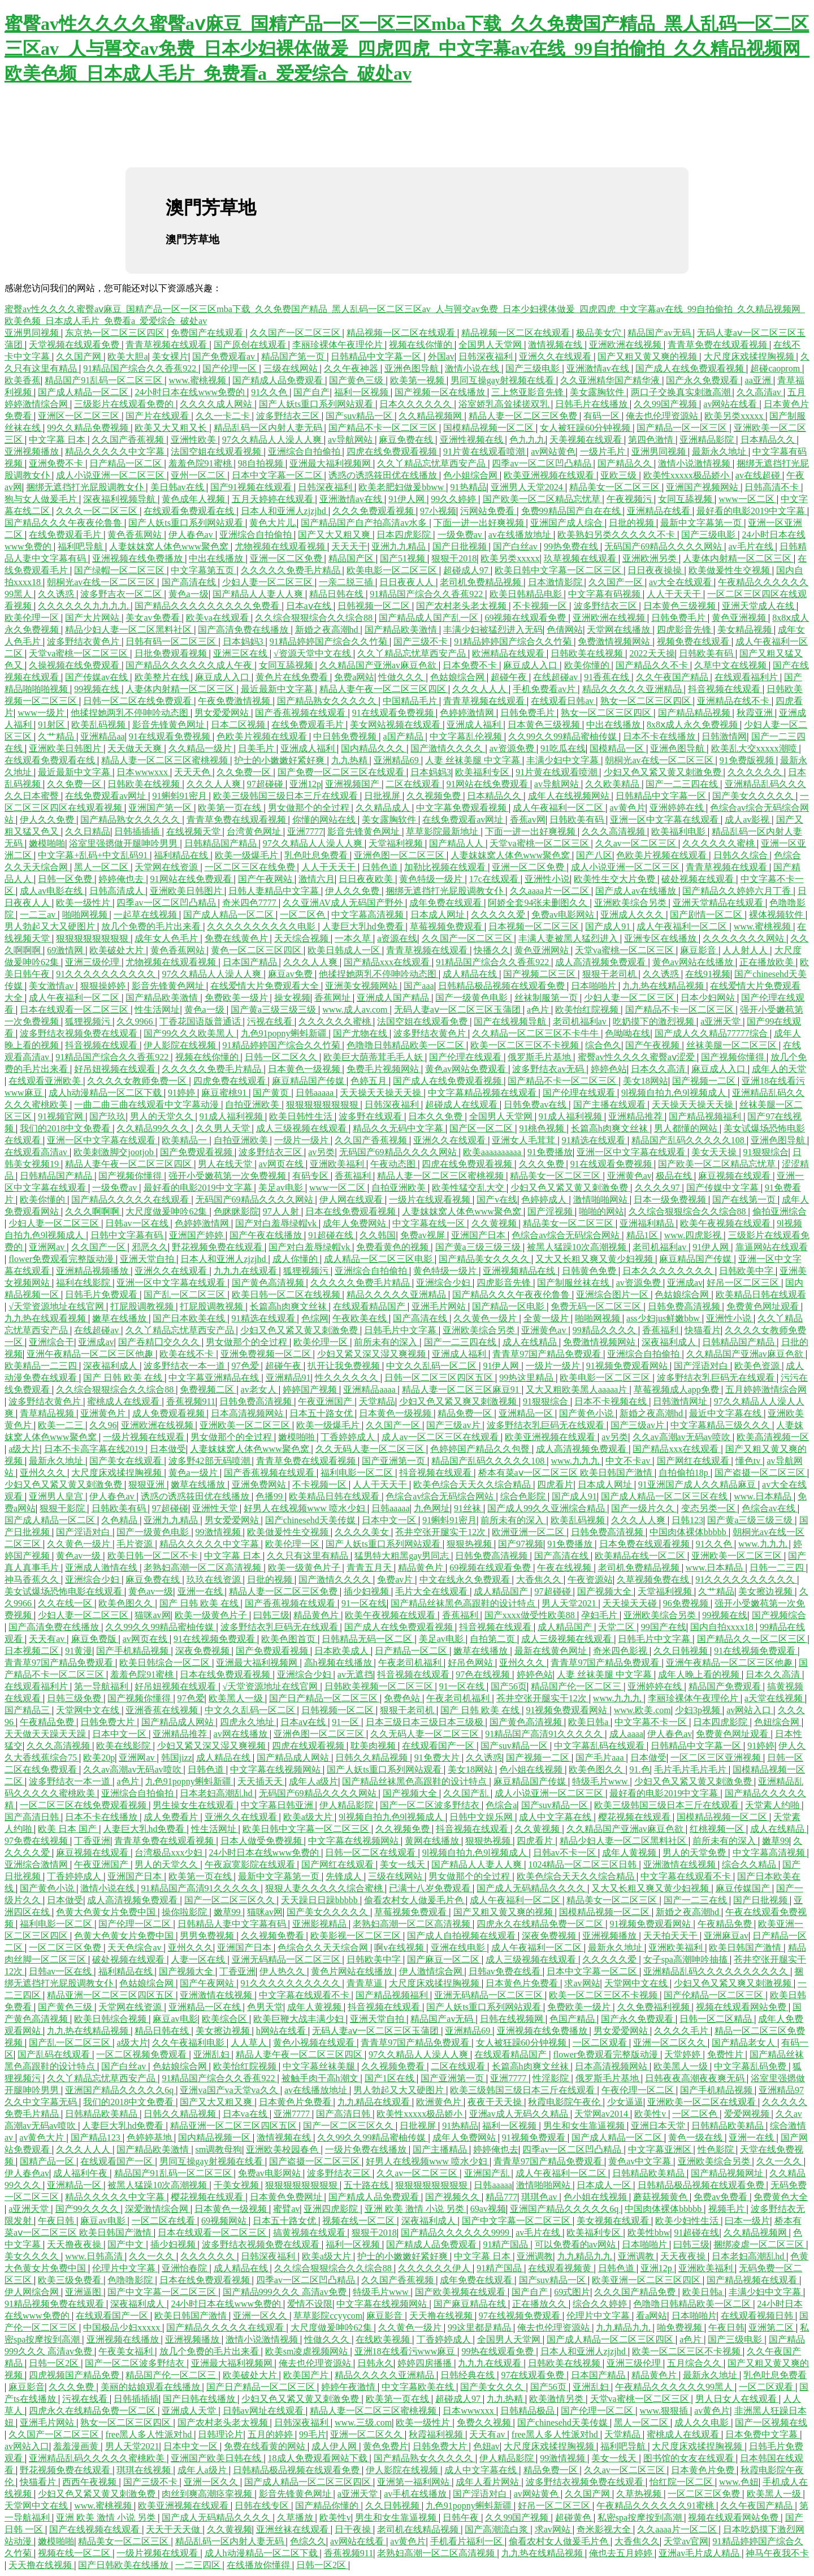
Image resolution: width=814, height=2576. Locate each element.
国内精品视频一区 (215, 2137)
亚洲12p (305, 784)
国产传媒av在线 (97, 677)
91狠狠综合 (766, 1152)
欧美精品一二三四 (42, 1366)
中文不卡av (628, 1461)
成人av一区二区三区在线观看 (441, 1437)
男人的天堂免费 (695, 1852)
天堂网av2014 (602, 2114)
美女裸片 (170, 356)
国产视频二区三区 (540, 974)
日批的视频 (632, 523)
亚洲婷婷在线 (678, 807)
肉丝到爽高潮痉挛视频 (208, 2494)
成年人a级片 (313, 1781)
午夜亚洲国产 (326, 1401)
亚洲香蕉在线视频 (162, 1710)
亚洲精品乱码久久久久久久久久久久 (716, 1971)
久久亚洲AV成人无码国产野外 (344, 902)
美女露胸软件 (598, 392)
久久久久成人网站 (217, 404)
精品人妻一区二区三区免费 (524, 416)
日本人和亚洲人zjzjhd (284, 511)
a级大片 (24, 1449)
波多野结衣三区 (289, 416)
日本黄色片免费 (704, 2470)
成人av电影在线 (52, 891)
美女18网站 (645, 1081)
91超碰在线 (332, 1235)
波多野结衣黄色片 (84, 641)
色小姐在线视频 (532, 1769)
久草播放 (296, 2517)
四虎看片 (555, 1484)
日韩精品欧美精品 (102, 2114)
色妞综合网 (778, 1722)
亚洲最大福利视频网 (331, 463)
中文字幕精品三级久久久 (721, 1425)
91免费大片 (438, 1757)
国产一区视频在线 (771, 2422)
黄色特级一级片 (432, 879)
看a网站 (651, 2315)
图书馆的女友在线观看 (689, 2458)
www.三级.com (363, 2422)
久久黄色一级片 (486, 1318)
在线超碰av (556, 677)
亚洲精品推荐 (636, 1116)
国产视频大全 (605, 1591)
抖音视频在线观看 (725, 689)
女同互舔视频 (686, 499)
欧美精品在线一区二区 (641, 1556)
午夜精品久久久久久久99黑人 (675, 2387)
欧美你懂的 (588, 665)
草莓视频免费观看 (447, 926)
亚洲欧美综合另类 (631, 902)
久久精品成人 (384, 807)
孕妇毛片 (600, 1615)
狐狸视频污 (88, 1021)
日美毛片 (257, 748)
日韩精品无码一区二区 (368, 1639)
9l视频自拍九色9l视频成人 (674, 1092)
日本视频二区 (33, 1651)
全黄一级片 (547, 1318)
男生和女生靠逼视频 (585, 2125)
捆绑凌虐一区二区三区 (759, 2244)
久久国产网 (79, 356)
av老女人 (260, 1389)
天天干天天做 (174, 2529)
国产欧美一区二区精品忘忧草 (543, 499)
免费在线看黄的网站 (266, 2446)
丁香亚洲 (92, 1840)
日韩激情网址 (681, 1401)
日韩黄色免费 (590, 1271)
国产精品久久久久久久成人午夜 (189, 665)
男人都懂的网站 (687, 1128)
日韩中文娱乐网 (482, 1817)
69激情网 (66, 950)
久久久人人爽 (215, 784)
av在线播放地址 (520, 534)
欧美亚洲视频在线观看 (550, 475)
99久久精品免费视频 (89, 428)
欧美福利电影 (679, 831)
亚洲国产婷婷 (197, 1235)
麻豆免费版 (95, 1639)
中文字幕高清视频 (368, 914)
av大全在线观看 (681, 582)
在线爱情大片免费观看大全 (265, 986)
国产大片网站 (93, 618)
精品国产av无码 (659, 333)
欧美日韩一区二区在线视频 (287, 1294)
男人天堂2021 (570, 1603)
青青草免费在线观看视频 (718, 344)
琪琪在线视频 (144, 2470)
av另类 (321, 1152)
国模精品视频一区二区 (489, 428)
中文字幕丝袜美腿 (320, 2066)
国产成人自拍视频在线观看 (462, 1935)
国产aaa (419, 986)
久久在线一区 (66, 1603)
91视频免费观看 (535, 2137)
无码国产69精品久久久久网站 (664, 546)
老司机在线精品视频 (419, 2529)
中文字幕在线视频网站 (276, 1769)
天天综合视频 (302, 938)
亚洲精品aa (102, 736)
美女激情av (52, 986)
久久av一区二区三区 (636, 843)
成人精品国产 (502, 1591)
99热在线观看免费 (498, 2351)
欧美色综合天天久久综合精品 (473, 1484)
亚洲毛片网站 (440, 1306)
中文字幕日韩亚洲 (278, 1805)
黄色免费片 (385, 2446)
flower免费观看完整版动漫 (62, 1259)
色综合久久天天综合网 (324, 1947)
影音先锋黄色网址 (169, 724)
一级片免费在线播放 (367, 2149)
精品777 (501, 2197)
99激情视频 (219, 1532)
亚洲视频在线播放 (123, 2339)
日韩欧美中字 (747, 1271)
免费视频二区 (208, 1389)
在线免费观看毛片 (66, 534)
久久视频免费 (434, 796)
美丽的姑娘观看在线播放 (151, 2387)
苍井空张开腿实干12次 (441, 1532)
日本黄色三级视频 (680, 606)
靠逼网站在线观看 (771, 1247)
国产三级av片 (454, 1425)
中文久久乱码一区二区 (432, 1366)
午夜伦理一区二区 (638, 2090)
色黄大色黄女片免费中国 (107, 1912)
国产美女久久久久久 (754, 796)
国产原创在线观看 (251, 344)
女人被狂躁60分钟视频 (586, 428)
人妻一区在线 (199, 1959)
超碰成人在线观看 (462, 1104)
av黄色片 (627, 807)
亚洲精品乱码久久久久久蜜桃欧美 (98, 2458)
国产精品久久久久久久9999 (456, 2232)
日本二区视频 (239, 724)
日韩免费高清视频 (685, 1306)
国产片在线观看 (158, 416)
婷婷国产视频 (311, 1389)
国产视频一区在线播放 (441, 392)
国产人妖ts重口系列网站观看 (317, 404)
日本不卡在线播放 (660, 736)
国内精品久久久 (373, 748)
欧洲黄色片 (440, 2102)
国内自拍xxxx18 (723, 1627)
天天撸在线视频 (442, 2315)
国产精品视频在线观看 (753, 2280)
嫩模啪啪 (47, 843)
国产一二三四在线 (683, 784)
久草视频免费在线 (654, 1579)
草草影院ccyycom (327, 2315)
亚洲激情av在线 (598, 368)
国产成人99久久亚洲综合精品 (547, 1508)
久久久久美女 (363, 1532)
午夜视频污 (630, 499)
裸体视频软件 (777, 914)
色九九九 (527, 439)
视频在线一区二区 (359, 2220)
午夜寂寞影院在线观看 (251, 1864)
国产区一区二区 (482, 1128)
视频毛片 (727, 2209)
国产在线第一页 (745, 1199)
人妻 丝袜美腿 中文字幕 (473, 760)
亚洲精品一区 (527, 1413)
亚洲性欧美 (194, 439)
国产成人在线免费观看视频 (690, 368)
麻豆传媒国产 (744, 1888)
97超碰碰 (266, 784)
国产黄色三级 (357, 380)
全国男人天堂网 (491, 344)
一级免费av (461, 534)
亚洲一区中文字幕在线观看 (665, 819)
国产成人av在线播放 (636, 891)
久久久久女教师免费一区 (138, 1081)
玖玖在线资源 (215, 1579)
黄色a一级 (188, 594)
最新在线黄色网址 (551, 1651)
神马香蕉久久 (33, 1579)
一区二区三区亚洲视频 (716, 1757)
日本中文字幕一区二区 (278, 475)
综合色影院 (524, 1496)
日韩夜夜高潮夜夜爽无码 (696, 2078)
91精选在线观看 (594, 1140)
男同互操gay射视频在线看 (503, 380)
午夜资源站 (590, 1579)
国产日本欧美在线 (190, 1318)
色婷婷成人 (545, 1199)
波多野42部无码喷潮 (210, 1461)
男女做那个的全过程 (310, 807)
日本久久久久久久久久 (668, 1271)
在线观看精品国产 (370, 1306)
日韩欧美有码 (707, 653)
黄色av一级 (79, 1556)
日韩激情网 (724, 736)
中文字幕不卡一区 (651, 1722)
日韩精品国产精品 (221, 843)
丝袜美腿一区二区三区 (732, 1045)
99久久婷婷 (454, 499)
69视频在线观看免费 (526, 618)
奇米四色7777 (250, 902)
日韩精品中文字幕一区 (377, 356)
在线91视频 (707, 974)
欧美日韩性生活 (302, 1116)
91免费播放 (550, 1152)
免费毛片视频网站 (384, 1069)
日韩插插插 (138, 831)
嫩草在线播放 (120, 1318)
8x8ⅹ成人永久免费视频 (693, 724)
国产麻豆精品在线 (471, 2304)
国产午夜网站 (266, 879)
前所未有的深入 (386, 1342)
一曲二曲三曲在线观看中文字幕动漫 (147, 1104)
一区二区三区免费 (66, 1947)
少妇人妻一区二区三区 (268, 582)
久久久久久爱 (499, 914)
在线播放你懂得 (259, 2565)
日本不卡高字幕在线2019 (95, 1449)
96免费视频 (687, 1603)
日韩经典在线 (468, 2375)
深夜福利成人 (670, 1342)
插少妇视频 (367, 1591)
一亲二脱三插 (347, 582)
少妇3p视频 (698, 1710)
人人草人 (250, 2042)
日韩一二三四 (778, 1567)
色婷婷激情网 (468, 713)
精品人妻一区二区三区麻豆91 (462, 1389)
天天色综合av (135, 1947)
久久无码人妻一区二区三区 (370, 1449)
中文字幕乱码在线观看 (600, 1746)
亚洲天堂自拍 (148, 1259)
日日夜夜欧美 (367, 879)
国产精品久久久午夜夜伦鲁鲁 (64, 523)
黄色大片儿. (273, 523)
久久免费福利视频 (654, 2007)
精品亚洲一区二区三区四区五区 (111, 1995)
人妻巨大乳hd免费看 (364, 926)
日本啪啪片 (594, 986)
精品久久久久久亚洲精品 (633, 689)
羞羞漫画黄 (77, 2446)
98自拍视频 (261, 463)
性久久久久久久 (347, 1377)
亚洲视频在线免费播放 (138, 558)
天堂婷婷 (683, 2054)
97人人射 (282, 1211)
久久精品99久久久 (153, 1128)
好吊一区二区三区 (744, 1282)
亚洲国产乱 (488, 2173)
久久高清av (760, 392)
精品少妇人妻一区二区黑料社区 (129, 629)
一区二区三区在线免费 (251, 867)
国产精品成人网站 (178, 1722)
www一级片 (42, 713)
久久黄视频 (495, 1223)
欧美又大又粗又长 (172, 428)
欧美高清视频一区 (773, 1437)
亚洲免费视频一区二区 (266, 1354)
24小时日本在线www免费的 (191, 392)
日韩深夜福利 (486, 356)
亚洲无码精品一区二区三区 (287, 1959)
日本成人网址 (438, 914)
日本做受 (168, 1449)
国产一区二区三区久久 (230, 1900)
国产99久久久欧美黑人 (190, 1033)
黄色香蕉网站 (135, 534)
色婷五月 (369, 1081)
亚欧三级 (619, 475)
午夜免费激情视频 (235, 701)
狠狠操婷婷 (104, 986)
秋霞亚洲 (756, 713)
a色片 (539, 1009)
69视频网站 (225, 2220)
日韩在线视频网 (512, 2019)
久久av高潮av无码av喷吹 (683, 1437)
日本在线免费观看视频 (351, 1211)
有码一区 (602, 416)
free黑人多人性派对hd (149, 2434)
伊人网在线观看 (352, 1199)
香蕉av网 (527, 819)
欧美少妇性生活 (688, 2220)
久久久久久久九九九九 (84, 606)
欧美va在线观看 (218, 618)
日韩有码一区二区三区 (171, 641)
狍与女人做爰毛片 (42, 499)
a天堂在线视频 (774, 1698)
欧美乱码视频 (99, 724)
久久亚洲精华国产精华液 (611, 380)
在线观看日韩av (563, 701)
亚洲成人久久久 (633, 914)
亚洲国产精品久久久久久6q (120, 2090)
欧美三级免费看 (70, 2280)
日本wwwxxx (143, 772)
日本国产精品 (251, 962)
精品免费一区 (466, 1413)
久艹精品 (57, 736)
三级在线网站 (291, 368)
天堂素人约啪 (773, 1805)
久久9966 (135, 1021)
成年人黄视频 (630, 1852)
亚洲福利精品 (648, 1223)
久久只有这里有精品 (308, 1556)
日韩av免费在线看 (506, 1971)
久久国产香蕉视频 (129, 439)
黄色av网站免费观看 (466, 1069)
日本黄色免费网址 (287, 2197)
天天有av (48, 1639)
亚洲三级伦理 (93, 962)
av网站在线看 (731, 404)
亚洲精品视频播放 (93, 1271)
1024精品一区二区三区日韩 (583, 1864)
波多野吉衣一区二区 (122, 594)
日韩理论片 (220, 2434)
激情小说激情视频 (695, 463)
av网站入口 (749, 1710)
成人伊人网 (335, 2446)
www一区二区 (747, 499)
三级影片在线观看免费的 (125, 404)
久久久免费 (542, 1164)
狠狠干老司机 (610, 974)
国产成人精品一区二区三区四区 (611, 2339)
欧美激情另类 (557, 2399)
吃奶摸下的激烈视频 (654, 1021)
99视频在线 (98, 689)
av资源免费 (513, 748)
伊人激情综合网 (432, 1971)
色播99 (270, 1496)
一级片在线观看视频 (431, 1199)
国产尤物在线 (361, 1033)
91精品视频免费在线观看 (55, 2304)
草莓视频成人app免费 (677, 1389)
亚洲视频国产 (353, 784)
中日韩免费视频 (346, 736)
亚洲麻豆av (726, 1935)
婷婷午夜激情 (349, 2387)
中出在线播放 (217, 558)
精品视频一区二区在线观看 (402, 333)
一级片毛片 (603, 451)
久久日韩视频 (681, 1651)
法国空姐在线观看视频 (217, 451)
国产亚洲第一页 (394, 1461)
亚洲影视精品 (320, 1924)
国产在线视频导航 (511, 1021)
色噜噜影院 (131, 2280)
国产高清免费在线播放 (244, 629)
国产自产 (311, 392)
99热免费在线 (572, 546)
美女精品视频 (745, 629)
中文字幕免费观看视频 (462, 807)
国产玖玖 (107, 1116)
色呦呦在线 (627, 1033)
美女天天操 (715, 1152)
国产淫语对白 (702, 1366)
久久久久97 (658, 1187)
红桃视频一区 (718, 1829)
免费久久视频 (485, 2422)
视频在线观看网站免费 (742, 2007)
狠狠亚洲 (147, 1484)
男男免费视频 (208, 1935)
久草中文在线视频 (731, 665)
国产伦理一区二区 (135, 1924)
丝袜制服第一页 (547, 997)
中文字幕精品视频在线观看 (483, 1092)
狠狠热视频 (470, 1544)
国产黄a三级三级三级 (274, 1009)
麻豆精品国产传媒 (309, 1081)
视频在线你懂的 (421, 344)
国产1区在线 (391, 2078)
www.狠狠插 (664, 2410)
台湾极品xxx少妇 (170, 1852)
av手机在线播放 (416, 2494)
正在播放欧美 (767, 962)
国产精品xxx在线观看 (388, 962)
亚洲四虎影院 (332, 2209)
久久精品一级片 (201, 748)
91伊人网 (407, 499)
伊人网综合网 (33, 2292)
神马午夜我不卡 (777, 2553)
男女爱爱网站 (222, 713)
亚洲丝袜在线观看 (293, 2529)
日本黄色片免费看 (523, 1983)
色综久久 (308, 2541)
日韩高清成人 (117, 891)
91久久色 (270, 392)
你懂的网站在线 (325, 819)
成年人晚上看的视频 (700, 1674)
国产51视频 (403, 558)
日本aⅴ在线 (310, 606)
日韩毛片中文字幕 (401, 1330)
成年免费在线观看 (446, 902)
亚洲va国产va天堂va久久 (230, 2090)
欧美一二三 (61, 1425)
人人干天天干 (675, 594)
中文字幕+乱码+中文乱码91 (94, 855)
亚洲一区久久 (261, 2315)
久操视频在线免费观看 (75, 665)
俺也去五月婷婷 (622, 2553)
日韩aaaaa (316, 1092)
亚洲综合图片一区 (613, 1294)
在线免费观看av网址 (106, 796)
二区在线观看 (414, 784)
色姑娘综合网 (458, 677)
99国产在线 (663, 1627)
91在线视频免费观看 (215, 1639)
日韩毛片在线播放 (592, 404)
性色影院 (717, 2149)
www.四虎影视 (694, 1235)
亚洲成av (685, 1282)
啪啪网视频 (86, 914)
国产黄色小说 (587, 1413)
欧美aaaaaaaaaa (493, 1152)
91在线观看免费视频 (394, 713)
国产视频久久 (453, 2197)
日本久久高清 (659, 1069)
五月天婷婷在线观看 (273, 499)
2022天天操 (652, 653)
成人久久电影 (702, 2422)
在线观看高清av (37, 1152)
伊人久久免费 (48, 819)
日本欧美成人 (342, 1651)
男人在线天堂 (226, 1164)
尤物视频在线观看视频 (281, 546)
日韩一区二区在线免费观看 (138, 701)
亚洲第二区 (772, 2327)
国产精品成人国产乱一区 (429, 618)
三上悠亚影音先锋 (528, 392)
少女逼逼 (625, 2102)
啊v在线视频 (400, 1947)
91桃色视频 (542, 1128)
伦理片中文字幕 (125, 2268)
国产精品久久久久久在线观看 (131, 1199)
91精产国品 (506, 2244)
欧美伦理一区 (33, 618)
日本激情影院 (556, 582)
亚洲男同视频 (33, 333)
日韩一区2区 (55, 2363)
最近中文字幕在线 (726, 1413)
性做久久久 (402, 677)
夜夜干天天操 (495, 2102)
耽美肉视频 (374, 1746)
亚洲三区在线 (241, 653)
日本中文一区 (390, 1520)
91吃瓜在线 (563, 748)
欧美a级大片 (309, 1817)
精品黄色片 (421, 1567)
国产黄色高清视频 (269, 1282)
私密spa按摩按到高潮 (640, 2517)
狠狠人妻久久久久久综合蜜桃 (325, 1888)
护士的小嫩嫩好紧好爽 (280, 760)
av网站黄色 (553, 451)
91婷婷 (182, 1092)
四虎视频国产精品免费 (75, 2375)
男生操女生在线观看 (194, 1805)
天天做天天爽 (135, 748)
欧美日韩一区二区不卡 (153, 1556)
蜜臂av (286, 2209)
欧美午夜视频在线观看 (726, 1223)
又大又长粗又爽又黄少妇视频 (595, 1259)
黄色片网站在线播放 (353, 1971)
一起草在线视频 (146, 914)
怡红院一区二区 (682, 2482)
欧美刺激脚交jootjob (114, 1152)
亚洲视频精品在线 (520, 1271)
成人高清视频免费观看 (601, 962)
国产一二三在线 (696, 1900)
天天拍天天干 (671, 1935)
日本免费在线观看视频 (645, 1544)
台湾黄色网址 (255, 831)
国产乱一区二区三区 (185, 1294)
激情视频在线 (556, 344)
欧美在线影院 (124, 1746)
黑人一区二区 (102, 867)
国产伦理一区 (230, 368)
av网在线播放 (242, 1734)
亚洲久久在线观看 (556, 356)
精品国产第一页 (294, 356)
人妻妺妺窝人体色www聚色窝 (170, 546)
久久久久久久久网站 (744, 938)
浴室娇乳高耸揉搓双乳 (504, 404)
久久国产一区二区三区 (296, 333)
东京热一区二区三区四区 (116, 333)
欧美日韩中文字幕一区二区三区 (559, 570)
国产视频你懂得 (734, 1057)
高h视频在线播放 (339, 1662)
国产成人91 (609, 926)
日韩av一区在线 (137, 1223)
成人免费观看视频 (169, 1413)
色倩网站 (565, 629)
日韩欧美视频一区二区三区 (379, 1686)
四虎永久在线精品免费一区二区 (541, 1924)
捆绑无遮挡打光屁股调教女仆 (86, 487)
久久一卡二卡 (224, 416)
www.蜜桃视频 (198, 380)
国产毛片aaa (600, 1757)
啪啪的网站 (601, 1211)
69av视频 (488, 2209)
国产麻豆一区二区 (444, 1959)
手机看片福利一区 (467, 2541)
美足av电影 (281, 1187)
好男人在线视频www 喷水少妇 (305, 1508)
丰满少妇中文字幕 (563, 760)
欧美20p (99, 1757)
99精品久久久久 (605, 1330)
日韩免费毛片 (679, 618)
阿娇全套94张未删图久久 (539, 902)
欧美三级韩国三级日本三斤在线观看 (286, 796)
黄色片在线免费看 (293, 677)
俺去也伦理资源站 (663, 416)
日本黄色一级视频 (305, 1069)
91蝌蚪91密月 (181, 796)
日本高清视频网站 (248, 1413)
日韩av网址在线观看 (264, 2410)
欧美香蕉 (23, 380)
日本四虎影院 (404, 534)
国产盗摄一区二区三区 (761, 1472)
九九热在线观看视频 (46, 1318)
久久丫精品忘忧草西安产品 (432, 463)
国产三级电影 (533, 368)
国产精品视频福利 (706, 1116)
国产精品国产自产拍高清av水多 (365, 523)
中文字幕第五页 (203, 570)
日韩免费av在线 (536, 1104)
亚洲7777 (305, 831)
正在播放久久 (540, 2304)
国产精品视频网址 (728, 2173)
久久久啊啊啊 (93, 1211)
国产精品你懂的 (328, 2505)
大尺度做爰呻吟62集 (167, 1211)
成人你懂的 (296, 1259)
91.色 (640, 1769)
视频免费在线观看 (694, 641)
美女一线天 (403, 1864)
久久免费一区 (245, 772)
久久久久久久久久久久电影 (262, 926)
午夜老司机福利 (411, 1662)
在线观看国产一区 (439, 1746)
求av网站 (582, 1983)
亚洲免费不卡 (57, 463)
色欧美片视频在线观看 (263, 736)
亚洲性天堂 (216, 1508)
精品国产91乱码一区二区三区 (104, 380)
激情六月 (316, 879)
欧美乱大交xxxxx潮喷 (755, 748)
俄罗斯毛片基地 (540, 1057)
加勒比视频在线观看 (446, 867)
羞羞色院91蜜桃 (201, 463)
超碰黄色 (574, 2517)
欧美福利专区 (483, 772)
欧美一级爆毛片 (247, 855)
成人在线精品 (531, 1342)
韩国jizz (176, 1757)
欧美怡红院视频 (588, 1009)
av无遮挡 (355, 1674)
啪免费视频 (680, 2327)
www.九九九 (576, 1461)
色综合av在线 (770, 1508)
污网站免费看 (488, 511)
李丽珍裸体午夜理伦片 (338, 344)
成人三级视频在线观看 (302, 1128)
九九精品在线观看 (374, 2102)
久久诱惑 (57, 594)
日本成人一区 (605, 2185)
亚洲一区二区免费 (287, 558)
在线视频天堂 (194, 831)
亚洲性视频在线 (472, 439)
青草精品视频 (48, 1413)
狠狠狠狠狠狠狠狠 (93, 938)
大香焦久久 (540, 1579)
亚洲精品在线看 (659, 511)
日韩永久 (375, 2363)
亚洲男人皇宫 (57, 1496)
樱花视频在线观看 (635, 1817)
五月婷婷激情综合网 (766, 1389)
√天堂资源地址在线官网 (57, 1306)
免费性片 (726, 2054)
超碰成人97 (467, 570)
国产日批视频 (460, 546)
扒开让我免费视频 (345, 1366)
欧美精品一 (185, 1140)
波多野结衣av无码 (549, 1069)
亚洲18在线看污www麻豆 (406, 2351)
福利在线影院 (84, 1282)
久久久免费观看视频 (374, 511)
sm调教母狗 (219, 2149)
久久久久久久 (756, 772)
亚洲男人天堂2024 (528, 487)
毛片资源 (135, 1544)
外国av (441, 356)
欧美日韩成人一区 (345, 950)
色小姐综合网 (471, 475)
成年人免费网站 (355, 1223)
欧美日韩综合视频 (111, 2019)
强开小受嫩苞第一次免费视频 (228, 1176)
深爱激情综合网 (157, 2209)
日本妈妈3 (244, 641)
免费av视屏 (423, 1235)
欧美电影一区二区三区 (393, 570)
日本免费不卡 (471, 665)
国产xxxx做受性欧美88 (530, 1615)
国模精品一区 (618, 748)
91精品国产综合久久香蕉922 (140, 368)
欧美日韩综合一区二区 (165, 1662)
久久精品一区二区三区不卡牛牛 (536, 1033)
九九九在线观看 (246, 1271)
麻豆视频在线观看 (735, 1176)
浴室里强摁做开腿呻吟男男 (124, 843)
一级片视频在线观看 (145, 1437)
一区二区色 (303, 914)
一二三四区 (199, 2565)
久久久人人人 (480, 689)
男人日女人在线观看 (737, 2399)
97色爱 (246, 1366)
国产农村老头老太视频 (462, 606)
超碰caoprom (776, 368)
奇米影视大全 (605, 2529)
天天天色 (193, 772)
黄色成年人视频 (194, 499)
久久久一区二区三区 (98, 511)
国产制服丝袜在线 (574, 1282)
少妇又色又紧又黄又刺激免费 (664, 772)
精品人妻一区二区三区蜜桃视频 (165, 760)
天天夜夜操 (684, 2256)
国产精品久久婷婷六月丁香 (737, 891)
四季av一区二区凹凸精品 (542, 463)
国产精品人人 (457, 843)
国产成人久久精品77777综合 (712, 1033)
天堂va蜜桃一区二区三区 (79, 653)
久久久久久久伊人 (435, 2268)
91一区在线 (364, 1603)
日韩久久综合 (741, 855)
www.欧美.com (642, 1710)
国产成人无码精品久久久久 (532, 1888)
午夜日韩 (57, 2220)
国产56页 (509, 1686)
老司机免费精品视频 (481, 582)
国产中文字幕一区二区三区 (517, 2220)
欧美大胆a (127, 356)
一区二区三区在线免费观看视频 (84, 1805)
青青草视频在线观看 (167, 344)
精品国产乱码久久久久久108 (689, 1140)
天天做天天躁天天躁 (46, 1734)
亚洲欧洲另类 (650, 558)
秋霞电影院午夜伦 (565, 2102)
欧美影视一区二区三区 (356, 1935)
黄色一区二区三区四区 (257, 950)
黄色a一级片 (194, 1472)
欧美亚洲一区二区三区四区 (647, 2280)
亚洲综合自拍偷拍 (305, 451)
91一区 (346, 1722)
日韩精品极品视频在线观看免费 (502, 986)
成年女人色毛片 (167, 938)
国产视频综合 (779, 1615)
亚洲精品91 (288, 1377)
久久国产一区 (616, 582)
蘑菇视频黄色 (661, 2197)
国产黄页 (272, 1092)
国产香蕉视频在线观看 (301, 713)
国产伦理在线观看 (466, 1057)
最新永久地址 (720, 451)
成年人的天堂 (779, 1069)
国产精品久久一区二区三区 (752, 1639)
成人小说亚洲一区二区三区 (111, 475)
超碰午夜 (510, 677)
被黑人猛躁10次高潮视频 (578, 1247)
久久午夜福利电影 (189, 2042)
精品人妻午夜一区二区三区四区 (383, 689)
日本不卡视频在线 (611, 1401)
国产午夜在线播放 (267, 1235)
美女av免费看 (153, 618)
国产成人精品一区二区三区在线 (665, 1496)
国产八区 (594, 855)
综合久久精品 (750, 1864)
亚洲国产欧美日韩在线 (217, 2458)
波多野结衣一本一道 (185, 1366)
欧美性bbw (648, 2232)
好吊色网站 (471, 1662)
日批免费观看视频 (172, 653)
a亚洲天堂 (721, 1021)
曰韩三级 (271, 1615)
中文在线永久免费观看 (465, 1579)
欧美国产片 (307, 2375)
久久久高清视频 (614, 831)
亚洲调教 (535, 2256)
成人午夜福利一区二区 (559, 807)
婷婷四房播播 (425, 2363)
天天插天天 (261, 1781)
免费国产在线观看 (208, 333)
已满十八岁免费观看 (431, 1888)
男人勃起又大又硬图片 (51, 926)
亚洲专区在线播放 (661, 938)
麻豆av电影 (175, 2019)
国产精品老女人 (744, 2042)
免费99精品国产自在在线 (572, 511)
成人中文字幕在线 (556, 1817)
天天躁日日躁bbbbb (320, 1900)
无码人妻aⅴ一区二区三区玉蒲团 (458, 1009)
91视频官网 (61, 1116)
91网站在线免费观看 (488, 784)
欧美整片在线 (163, 677)
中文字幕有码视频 (605, 594)
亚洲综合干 (51, 1342)
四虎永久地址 (248, 1722)
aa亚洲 (759, 380)
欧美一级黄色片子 (305, 1567)
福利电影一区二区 (358, 1472)
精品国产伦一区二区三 (577, 1686)
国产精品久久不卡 (653, 665)
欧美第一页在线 (230, 807)
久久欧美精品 (613, 784)
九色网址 (432, 1508)
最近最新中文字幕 (278, 689)
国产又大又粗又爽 (335, 534)
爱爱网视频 (748, 2114)
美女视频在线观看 (614, 2220)
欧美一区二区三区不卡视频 (525, 1045)
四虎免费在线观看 (230, 1081)
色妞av (486, 2446)
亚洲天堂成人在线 (759, 606)
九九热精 (350, 760)
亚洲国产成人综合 (567, 523)
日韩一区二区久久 (282, 1057)
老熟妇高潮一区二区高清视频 (203, 1567)
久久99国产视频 (666, 404)
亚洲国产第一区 (161, 807)
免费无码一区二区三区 (597, 1306)
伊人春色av (191, 534)
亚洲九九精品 (399, 546)
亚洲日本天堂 (659, 2125)
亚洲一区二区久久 (670, 2042)
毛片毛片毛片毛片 (691, 1769)
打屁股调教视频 (143, 1306)
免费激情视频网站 (615, 641)
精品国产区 (352, 558)
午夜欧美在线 (360, 1318)
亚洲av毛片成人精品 (700, 2553)
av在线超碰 (758, 475)
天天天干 (349, 546)
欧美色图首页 (289, 1639)
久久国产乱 (467, 1793)
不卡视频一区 (541, 606)
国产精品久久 (625, 463)
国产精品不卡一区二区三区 (383, 428)
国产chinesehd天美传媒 (311, 1520)
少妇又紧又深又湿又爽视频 (372, 1354)
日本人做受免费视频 (262, 1840)
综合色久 (603, 1045)
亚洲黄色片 (104, 1413)
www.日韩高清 (95, 2256)
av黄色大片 (42, 2137)
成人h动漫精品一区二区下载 (106, 1092)
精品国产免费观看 (726, 1686)
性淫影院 (551, 2078)
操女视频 (292, 997)
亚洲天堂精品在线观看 (719, 902)
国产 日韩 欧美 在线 (123, 1377)
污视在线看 (271, 1021)
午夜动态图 (394, 1164)
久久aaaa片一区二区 (550, 891)
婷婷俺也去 (122, 879)
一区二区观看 (601, 2042)
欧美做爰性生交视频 (730, 570)
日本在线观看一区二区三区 (75, 1009)
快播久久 (492, 950)
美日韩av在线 (178, 487)
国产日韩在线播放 (200, 2399)
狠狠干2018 (454, 558)
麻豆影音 (699, 950)
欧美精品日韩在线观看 (761, 1294)
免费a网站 (354, 677)
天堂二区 (617, 1627)
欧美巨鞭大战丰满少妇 (299, 2019)
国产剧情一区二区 (707, 914)
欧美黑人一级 (237, 1698)
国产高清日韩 (33, 1817)
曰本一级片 (747, 2220)
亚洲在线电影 (459, 1947)
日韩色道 (381, 867)
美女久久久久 (33, 2256)
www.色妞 (739, 2482)
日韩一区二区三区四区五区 (439, 1377)
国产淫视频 (551, 1211)
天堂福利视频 (397, 843)
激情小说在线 (473, 368)
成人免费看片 (172, 1817)
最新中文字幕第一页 (702, 523)
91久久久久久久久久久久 (107, 974)
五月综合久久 (695, 2363)
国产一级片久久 (644, 1508)
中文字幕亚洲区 (661, 2149)
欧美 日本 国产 (68, 1829)
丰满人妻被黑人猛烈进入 (569, 938)
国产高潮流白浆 (497, 2529)
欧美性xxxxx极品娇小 (687, 475)
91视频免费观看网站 (628, 1366)
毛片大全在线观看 (432, 1591)
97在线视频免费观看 (520, 2315)
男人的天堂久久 (163, 1116)
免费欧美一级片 (237, 997)
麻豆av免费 (291, 974)
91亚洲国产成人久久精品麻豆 (698, 1484)
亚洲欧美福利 (338, 1164)
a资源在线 (397, 938)
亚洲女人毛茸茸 (524, 1140)
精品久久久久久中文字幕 (116, 451)
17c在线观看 (495, 879)
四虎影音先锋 (685, 629)
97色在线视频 (484, 1674)
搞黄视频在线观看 (310, 2232)
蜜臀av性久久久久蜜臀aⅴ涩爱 (637, 1057)
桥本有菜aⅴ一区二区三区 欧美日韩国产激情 (566, 1472)
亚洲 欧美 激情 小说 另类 (415, 2209)
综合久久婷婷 (601, 2304)
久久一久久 (780, 2161)
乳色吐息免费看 (317, 855)
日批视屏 (383, 796)
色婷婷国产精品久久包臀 (481, 1449)
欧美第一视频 (418, 380)
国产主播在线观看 (610, 1104)
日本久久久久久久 (416, 404)
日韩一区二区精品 (716, 2019)
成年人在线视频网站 (570, 796)
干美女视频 (237, 2185)
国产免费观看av (224, 356)
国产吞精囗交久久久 (160, 1342)
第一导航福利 (102, 1686)
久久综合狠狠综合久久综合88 (315, 618)
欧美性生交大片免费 (615, 879)
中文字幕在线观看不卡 (686, 1876)
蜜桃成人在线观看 (124, 1401)
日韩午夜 (462, 2517)
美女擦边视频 (766, 1591)
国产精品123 (97, 2137)
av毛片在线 (751, 546)
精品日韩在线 (337, 594)
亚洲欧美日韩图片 (66, 748)
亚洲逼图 (84, 2292)
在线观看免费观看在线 (190, 511)
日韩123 (687, 1520)
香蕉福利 (354, 1176)
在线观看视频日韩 (758, 2315)
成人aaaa (626, 1734)
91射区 (52, 724)
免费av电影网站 (563, 914)
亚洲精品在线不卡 (734, 701)
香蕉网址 (333, 997)
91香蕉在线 (607, 677)
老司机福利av (581, 1021)
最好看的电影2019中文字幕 (751, 511)
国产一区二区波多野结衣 (431, 1805)
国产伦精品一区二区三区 (714, 1995)
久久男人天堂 (224, 1128)
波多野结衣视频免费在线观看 (80, 1033)
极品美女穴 (600, 333)
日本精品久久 (769, 439)
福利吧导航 (81, 546)
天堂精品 (377, 1401)
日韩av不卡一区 (565, 1852)
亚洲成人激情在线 (102, 1567)
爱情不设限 (309, 2304)
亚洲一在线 (201, 1591)
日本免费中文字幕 (762, 2434)
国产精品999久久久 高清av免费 (286, 2292)
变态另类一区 (709, 1508)
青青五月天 (370, 1567)
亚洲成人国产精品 (394, 997)
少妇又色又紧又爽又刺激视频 (459, 1401)
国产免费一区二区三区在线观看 (342, 772)
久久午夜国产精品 (673, 677)
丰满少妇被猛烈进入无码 (493, 629)
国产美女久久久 (493, 2387)
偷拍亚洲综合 (779, 1211)
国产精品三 (28, 1710)
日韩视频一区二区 (374, 606)
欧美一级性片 (84, 902)
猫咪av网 (152, 1615)
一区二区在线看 (164, 2220)
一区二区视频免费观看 (142, 2054)
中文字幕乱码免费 (751, 2066)
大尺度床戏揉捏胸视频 (750, 356)
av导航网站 (351, 439)
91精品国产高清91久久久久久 (545, 1734)
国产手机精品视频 (133, 1651)
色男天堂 (265, 2007)
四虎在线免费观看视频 (393, 451)
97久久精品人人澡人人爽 (273, 439)
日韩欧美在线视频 (588, 653)
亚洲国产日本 (479, 1235)
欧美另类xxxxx (734, 416)
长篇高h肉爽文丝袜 (610, 1128)
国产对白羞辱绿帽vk (277, 1223)
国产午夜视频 (653, 1045)
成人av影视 (748, 819)
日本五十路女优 (322, 1413)
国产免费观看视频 (197, 1152)
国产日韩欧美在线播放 (124, 2565)
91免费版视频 (748, 760)
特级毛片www (601, 1781)
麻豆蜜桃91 (225, 1092)
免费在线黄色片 (237, 938)
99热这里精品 (527, 1377)
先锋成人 (345, 1876)
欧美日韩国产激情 (746, 1947)
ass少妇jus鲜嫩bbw (664, 1318)
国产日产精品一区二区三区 (324, 1698)
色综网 (314, 1318)
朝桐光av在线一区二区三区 (102, 582)
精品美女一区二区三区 (615, 487)
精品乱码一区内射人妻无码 (269, 428)
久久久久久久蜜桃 (719, 843)
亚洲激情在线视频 (680, 1864)
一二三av (39, 914)
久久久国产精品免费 (636, 2292)
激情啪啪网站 (601, 1199)
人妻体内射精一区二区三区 (738, 558)
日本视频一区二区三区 (534, 926)
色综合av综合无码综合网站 (567, 1235)
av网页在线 (282, 1164)
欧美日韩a (589, 1722)
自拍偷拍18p (685, 1472)
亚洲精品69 (397, 760)
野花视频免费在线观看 (218, 1247)
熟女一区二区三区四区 (646, 701)
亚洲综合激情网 (37, 1864)
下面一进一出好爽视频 (480, 523)
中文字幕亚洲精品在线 (214, 1377)
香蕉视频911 (190, 1401)
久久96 (102, 1425)
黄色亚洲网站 (542, 950)
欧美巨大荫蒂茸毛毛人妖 (374, 1057)
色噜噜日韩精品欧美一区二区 (406, 1045)
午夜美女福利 (126, 2351)
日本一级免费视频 (671, 1199)
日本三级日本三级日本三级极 (426, 1722)
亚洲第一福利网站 (414, 2482)
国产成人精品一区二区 (84, 392)
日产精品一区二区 (126, 463)
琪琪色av (540, 2197)
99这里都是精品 (480, 2327)
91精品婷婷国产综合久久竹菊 (329, 641)
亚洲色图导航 (412, 368)
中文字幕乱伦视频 (467, 736)
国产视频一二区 (705, 1081)
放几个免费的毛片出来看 (152, 926)
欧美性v (651, 2114)
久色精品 (120, 1520)
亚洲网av (48, 1247)
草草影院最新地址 (443, 831)
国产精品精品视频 (695, 713)
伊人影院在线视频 (181, 1045)
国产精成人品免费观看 (278, 380)
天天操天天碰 (631, 1603)
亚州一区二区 (199, 475)
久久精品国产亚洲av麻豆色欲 (379, 665)
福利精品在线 (182, 855)
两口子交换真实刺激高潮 (682, 392)
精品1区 (643, 1235)
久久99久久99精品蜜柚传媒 (563, 736)
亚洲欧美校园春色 (283, 2149)
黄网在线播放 (433, 1840)
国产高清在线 (190, 582)
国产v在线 (497, 1199)
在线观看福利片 (747, 677)
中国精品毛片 (411, 701)
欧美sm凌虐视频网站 (307, 2351)
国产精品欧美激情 (402, 629)
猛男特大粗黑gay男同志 (402, 1556)
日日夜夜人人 (407, 582)
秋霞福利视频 (437, 2434)
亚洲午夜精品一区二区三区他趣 (91, 1354)
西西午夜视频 (90, 2482)
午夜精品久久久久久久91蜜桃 (656, 2505)
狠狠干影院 (63, 1508)
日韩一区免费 (66, 879)
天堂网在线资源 (167, 867)
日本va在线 (246, 2114)
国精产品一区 (48, 2161)
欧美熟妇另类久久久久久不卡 (617, 534)
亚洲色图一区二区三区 (400, 855)
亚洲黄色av (629, 1176)
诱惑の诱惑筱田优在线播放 (383, 475)
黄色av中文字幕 (640, 2161)
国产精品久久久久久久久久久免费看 (208, 606)
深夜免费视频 (203, 1651)
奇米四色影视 (621, 1651)
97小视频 (438, 511)
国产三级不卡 (421, 641)
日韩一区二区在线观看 (371, 1852)
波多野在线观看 (371, 1116)
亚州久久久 (43, 1472)
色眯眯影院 (236, 1211)
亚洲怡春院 (185, 2268)
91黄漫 (78, 1651)
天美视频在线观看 (586, 439)
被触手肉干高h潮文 (321, 2078)
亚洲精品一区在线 (205, 2007)
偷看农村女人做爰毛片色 (415, 1900)
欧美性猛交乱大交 (469, 1187)
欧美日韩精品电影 (527, 594)
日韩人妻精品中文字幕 (274, 891)
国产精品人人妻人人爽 (259, 594)
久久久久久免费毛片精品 (292, 570)
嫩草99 (775, 1840)
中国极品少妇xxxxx (122, 2327)
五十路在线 (367, 2185)
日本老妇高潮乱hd (217, 1793)
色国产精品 (573, 2019)
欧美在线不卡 (187, 1354)
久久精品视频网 (431, 416)
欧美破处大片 (117, 950)
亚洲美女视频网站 (362, 986)
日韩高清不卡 (772, 487)
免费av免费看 (722, 2197)
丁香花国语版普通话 (201, 1021)
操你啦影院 (185, 1912)
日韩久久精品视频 (372, 1757)
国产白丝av (516, 546)
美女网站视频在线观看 (396, 724)
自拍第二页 (493, 1639)
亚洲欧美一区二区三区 (246, 1425)
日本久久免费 (436, 1116)
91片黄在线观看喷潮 (485, 451)
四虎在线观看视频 (309, 1746)
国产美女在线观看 (126, 1461)
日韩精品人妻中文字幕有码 (232, 1924)
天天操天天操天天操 (381, 1092)
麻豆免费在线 (407, 439)
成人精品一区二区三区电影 (379, 1259)
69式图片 (572, 2292)
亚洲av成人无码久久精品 (519, 2114)
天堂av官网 (686, 2541)
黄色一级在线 (696, 2137)
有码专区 (311, 1176)
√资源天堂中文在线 (313, 653)
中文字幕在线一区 (429, 1223)
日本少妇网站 (709, 997)
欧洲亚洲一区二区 (529, 1532)
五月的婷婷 (271, 2434)
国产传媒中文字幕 (723, 1187)
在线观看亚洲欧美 (45, 1081)
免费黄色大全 (781, 2197)
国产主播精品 (441, 2149)
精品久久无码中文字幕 (399, 1128)
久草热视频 (640, 2494)
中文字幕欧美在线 (419, 2387)
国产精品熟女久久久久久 (328, 701)
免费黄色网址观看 (763, 1306)
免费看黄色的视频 (393, 1247)
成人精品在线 (471, 974)
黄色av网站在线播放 (693, 962)
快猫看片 (703, 1330)
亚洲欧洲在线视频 (626, 344)
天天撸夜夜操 (75, 2244)
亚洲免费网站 (260, 1484)
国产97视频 (520, 1544)
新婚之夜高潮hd (328, 629)
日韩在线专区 (263, 2505)
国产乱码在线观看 (55, 2054)
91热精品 (469, 487)
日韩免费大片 (108, 1722)
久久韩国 (378, 1235)
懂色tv (749, 1461)
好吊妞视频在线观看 (116, 1069)
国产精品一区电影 (509, 1306)
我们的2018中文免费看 (66, 1128)
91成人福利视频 (232, 1116)
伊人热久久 (283, 1971)
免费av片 (396, 1579)
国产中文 (126, 2244)
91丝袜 (468, 1508)
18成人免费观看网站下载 (319, 2458)
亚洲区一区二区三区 (80, 416)
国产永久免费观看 (703, 380)
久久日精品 (87, 831)
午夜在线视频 (565, 1567)
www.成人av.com (355, 1009)
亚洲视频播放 (33, 451)
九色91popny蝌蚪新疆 (285, 1033)
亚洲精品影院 (707, 439)
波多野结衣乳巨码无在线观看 (717, 1377)
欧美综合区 (225, 2019)
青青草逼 (366, 1983)
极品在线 (675, 1176)
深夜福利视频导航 (120, 499)
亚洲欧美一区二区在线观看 (702, 2102)
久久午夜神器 (352, 368)
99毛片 (312, 2434)
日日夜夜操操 (655, 570)
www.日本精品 (764, 1496)
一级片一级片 (302, 1140)
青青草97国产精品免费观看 (547, 1354)
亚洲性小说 (547, 879)
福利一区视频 (362, 392)
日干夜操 (354, 2529)
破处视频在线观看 (698, 879)
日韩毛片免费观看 (102, 1294)
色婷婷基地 (150, 2137)
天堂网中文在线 (89, 1710)
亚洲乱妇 (212, 2054)
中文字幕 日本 (58, 439)
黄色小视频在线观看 (315, 2042)
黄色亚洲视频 (740, 618)
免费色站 (403, 1698)
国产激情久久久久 (447, 748)
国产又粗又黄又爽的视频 (648, 356)
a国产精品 (404, 736)
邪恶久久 (150, 1247)
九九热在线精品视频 (664, 986)
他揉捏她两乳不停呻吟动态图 (130, 713)
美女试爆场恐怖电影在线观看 (64, 1591)
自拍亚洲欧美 (253, 1104)
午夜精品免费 (48, 1722)
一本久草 (354, 938)
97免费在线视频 (37, 1840)
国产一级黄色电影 (472, 997)
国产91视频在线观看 (252, 487)
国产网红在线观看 (694, 1461)
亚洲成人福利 (475, 724)
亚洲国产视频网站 (703, 487)
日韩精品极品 (528, 2410)
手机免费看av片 (545, 689)
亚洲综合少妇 (444, 1282)
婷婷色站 (609, 1069)
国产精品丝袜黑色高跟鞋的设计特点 (464, 1603)
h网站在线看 (282, 2030)
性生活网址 (157, 1009)
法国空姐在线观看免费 (423, 1021)
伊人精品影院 (347, 1805)
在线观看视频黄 (561, 2268)
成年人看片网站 (488, 2482)
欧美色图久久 (126, 1603)
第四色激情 (652, 439)
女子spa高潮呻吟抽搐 (686, 1959)
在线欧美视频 (384, 2339)
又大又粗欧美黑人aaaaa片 (578, 1389)
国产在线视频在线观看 (95, 2529)
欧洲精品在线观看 (509, 653)
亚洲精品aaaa (370, 1389)
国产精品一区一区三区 (683, 428)
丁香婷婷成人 (349, 1437)
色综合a (501, 1805)
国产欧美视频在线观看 (461, 2292)
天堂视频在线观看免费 (75, 344)
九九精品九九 (585, 2256)
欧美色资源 (758, 1366)
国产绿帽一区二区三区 (120, 570)
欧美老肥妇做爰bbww (402, 487)
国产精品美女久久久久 (485, 1259)
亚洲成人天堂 (190, 2410)
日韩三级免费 (75, 1698)
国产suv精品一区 (360, 416)
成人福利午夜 (81, 2173)
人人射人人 (746, 950)
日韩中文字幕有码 (127, 1235)
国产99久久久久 (88, 2209)
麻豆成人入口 (531, 665)
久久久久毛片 (682, 2030)
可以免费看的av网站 (576, 2244)
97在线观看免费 (533, 2375)
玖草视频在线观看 (581, 558)
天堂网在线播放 (619, 629)
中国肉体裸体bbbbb (689, 1532)
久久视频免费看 (273, 1935)
